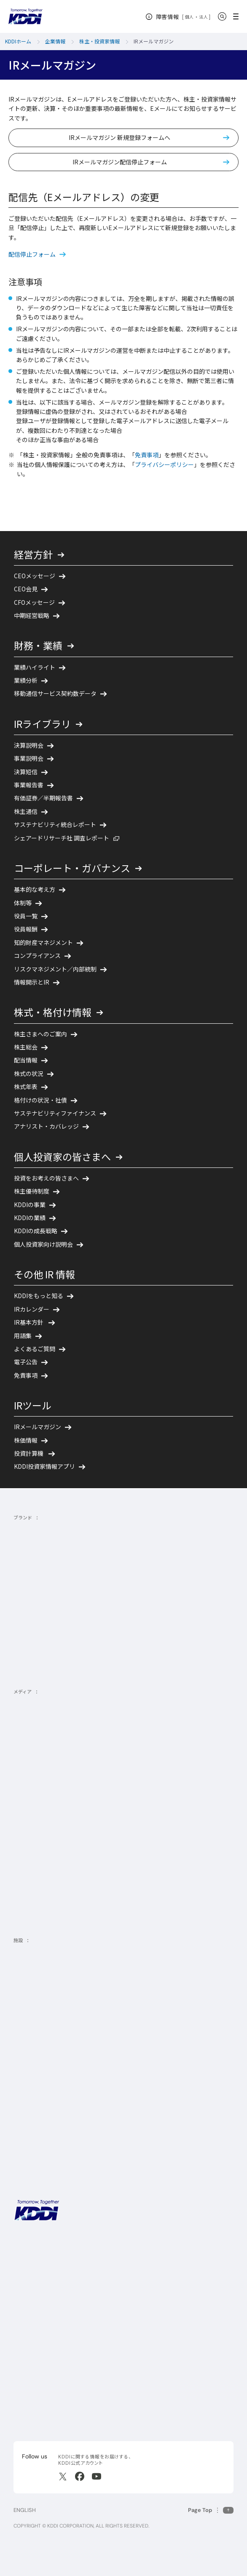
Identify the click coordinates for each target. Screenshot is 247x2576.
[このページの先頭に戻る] (211, 2510)
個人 (189, 17)
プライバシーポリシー (164, 464)
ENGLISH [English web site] (24, 2510)
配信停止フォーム (32, 254)
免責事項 (146, 455)
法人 (204, 17)
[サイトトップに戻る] (25, 16)
